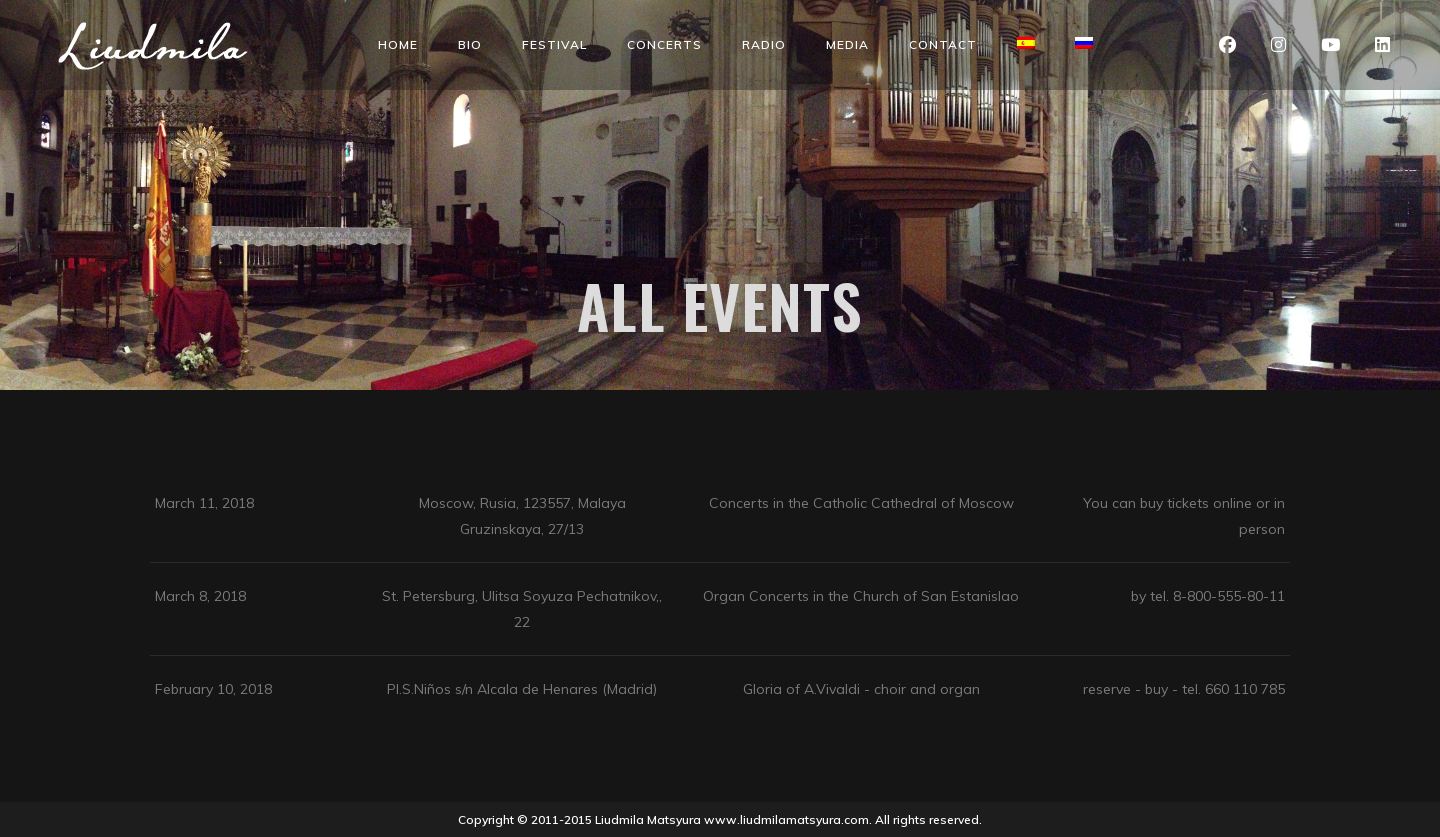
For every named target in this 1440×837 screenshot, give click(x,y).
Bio (470, 44)
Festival (554, 44)
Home (398, 44)
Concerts (664, 44)
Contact (943, 44)
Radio (764, 44)
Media (847, 44)
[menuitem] (1026, 43)
